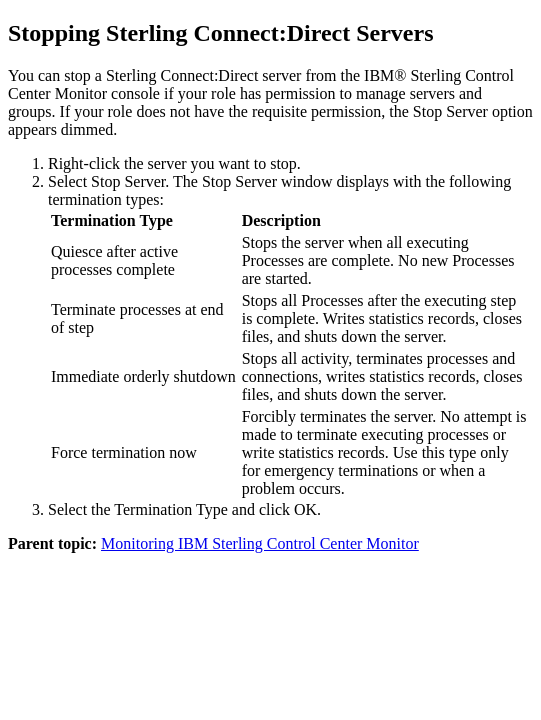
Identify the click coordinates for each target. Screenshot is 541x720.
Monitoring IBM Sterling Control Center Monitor (260, 543)
